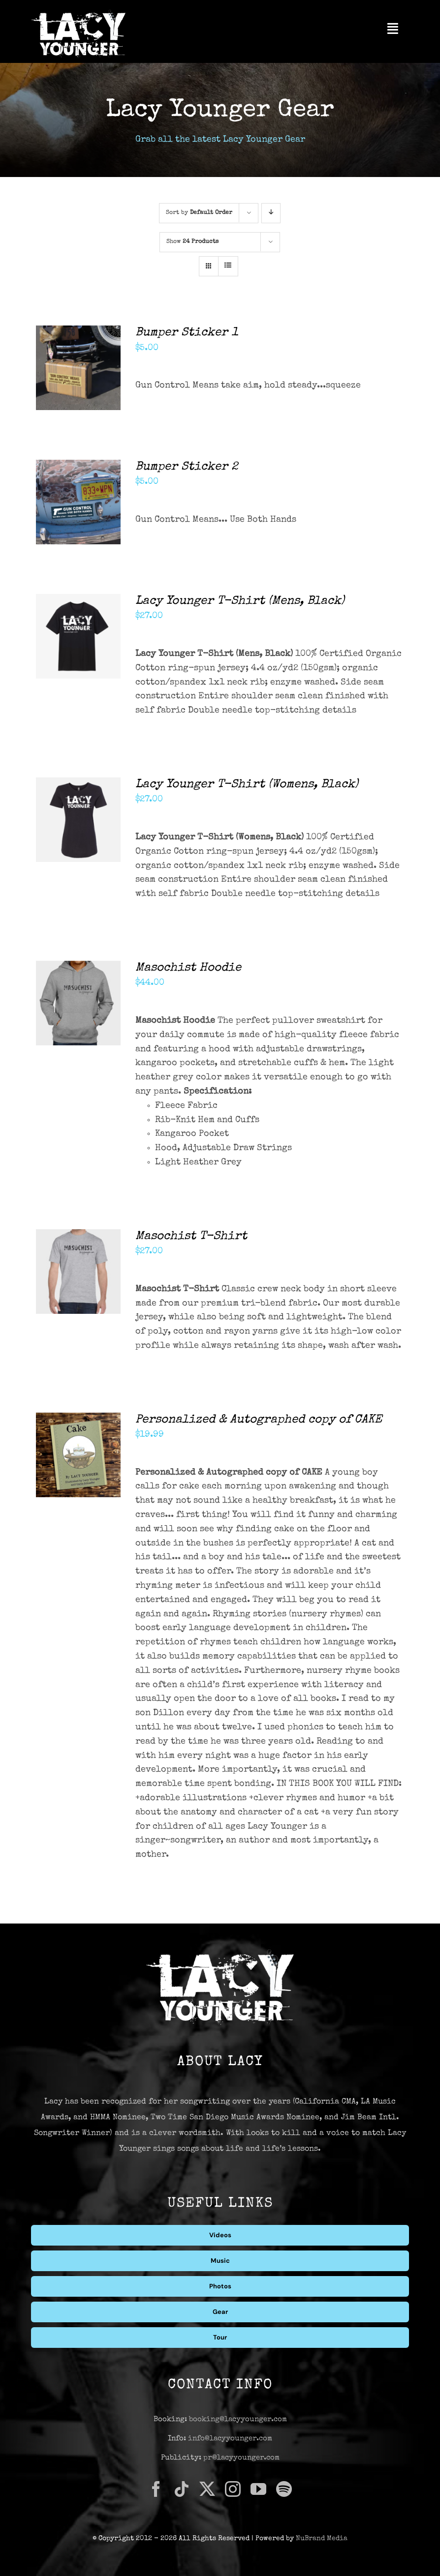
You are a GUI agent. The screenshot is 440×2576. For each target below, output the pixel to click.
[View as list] (228, 266)
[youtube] (258, 2489)
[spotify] (284, 2489)
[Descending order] (271, 213)
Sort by (199, 213)
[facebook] (156, 2489)
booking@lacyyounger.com (238, 2419)
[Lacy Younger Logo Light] (78, 14)
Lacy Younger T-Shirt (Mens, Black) (240, 601)
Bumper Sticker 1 (186, 333)
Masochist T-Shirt (191, 1237)
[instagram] (233, 2489)
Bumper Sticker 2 (186, 467)
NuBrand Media (321, 2538)
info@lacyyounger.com (230, 2438)
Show (192, 242)
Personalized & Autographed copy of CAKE (258, 1420)
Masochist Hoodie (188, 968)
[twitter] (207, 2489)
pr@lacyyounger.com (241, 2457)
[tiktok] (181, 2489)
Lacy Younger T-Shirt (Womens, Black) (246, 785)
